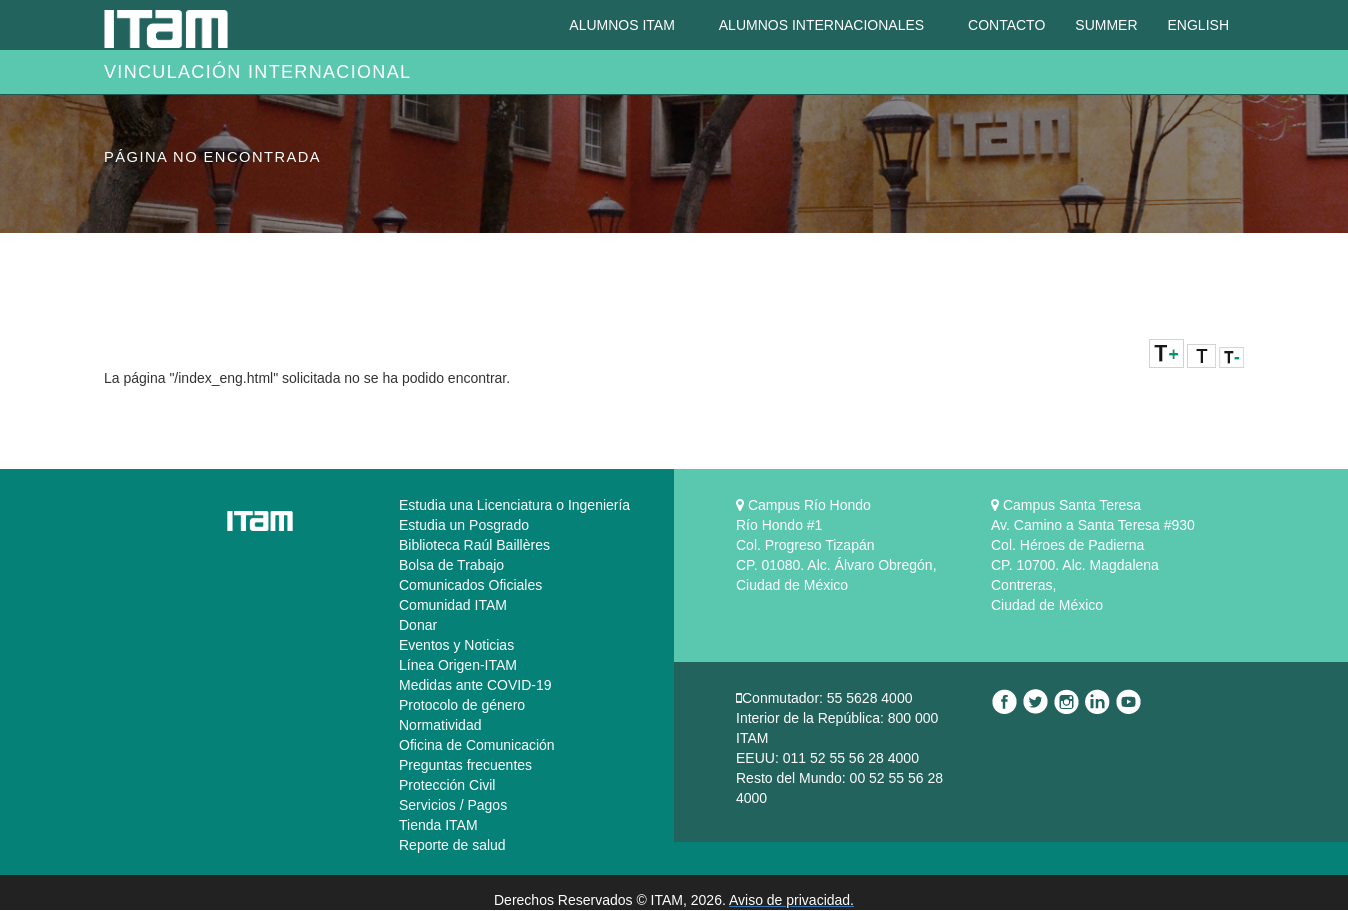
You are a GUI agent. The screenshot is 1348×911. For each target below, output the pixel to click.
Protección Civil (447, 785)
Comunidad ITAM (453, 605)
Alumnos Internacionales (823, 25)
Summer (1106, 25)
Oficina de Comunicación (477, 745)
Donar (418, 625)
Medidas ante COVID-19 (475, 685)
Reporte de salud (452, 845)
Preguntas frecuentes (465, 765)
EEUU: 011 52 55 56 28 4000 (827, 758)
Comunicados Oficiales (470, 585)
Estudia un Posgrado (464, 525)
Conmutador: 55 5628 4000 (827, 698)
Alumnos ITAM (623, 25)
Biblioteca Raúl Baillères (474, 545)
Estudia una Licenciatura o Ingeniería (514, 505)
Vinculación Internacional (257, 72)
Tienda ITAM (438, 825)
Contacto (1006, 25)
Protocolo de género (462, 705)
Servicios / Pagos (453, 805)
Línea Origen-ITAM (458, 665)
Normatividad (440, 725)
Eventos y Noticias (456, 645)
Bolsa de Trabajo (451, 565)
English (1198, 25)
